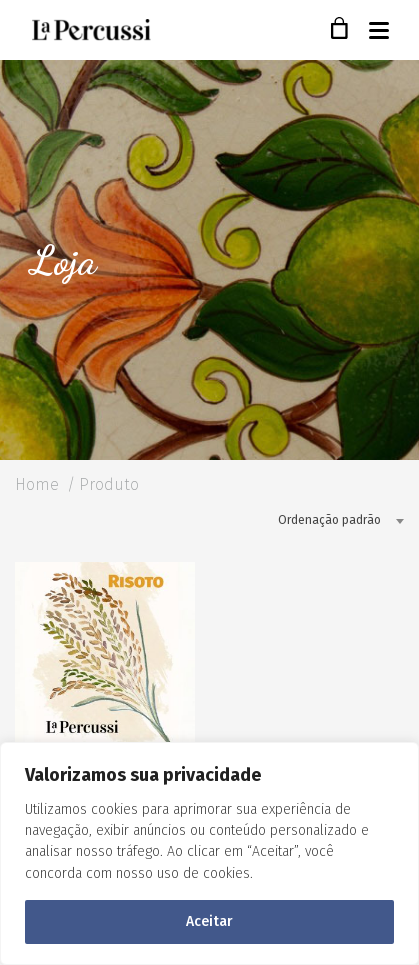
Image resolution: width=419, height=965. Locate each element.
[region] (209, 853)
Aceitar (209, 921)
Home (37, 484)
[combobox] (333, 520)
